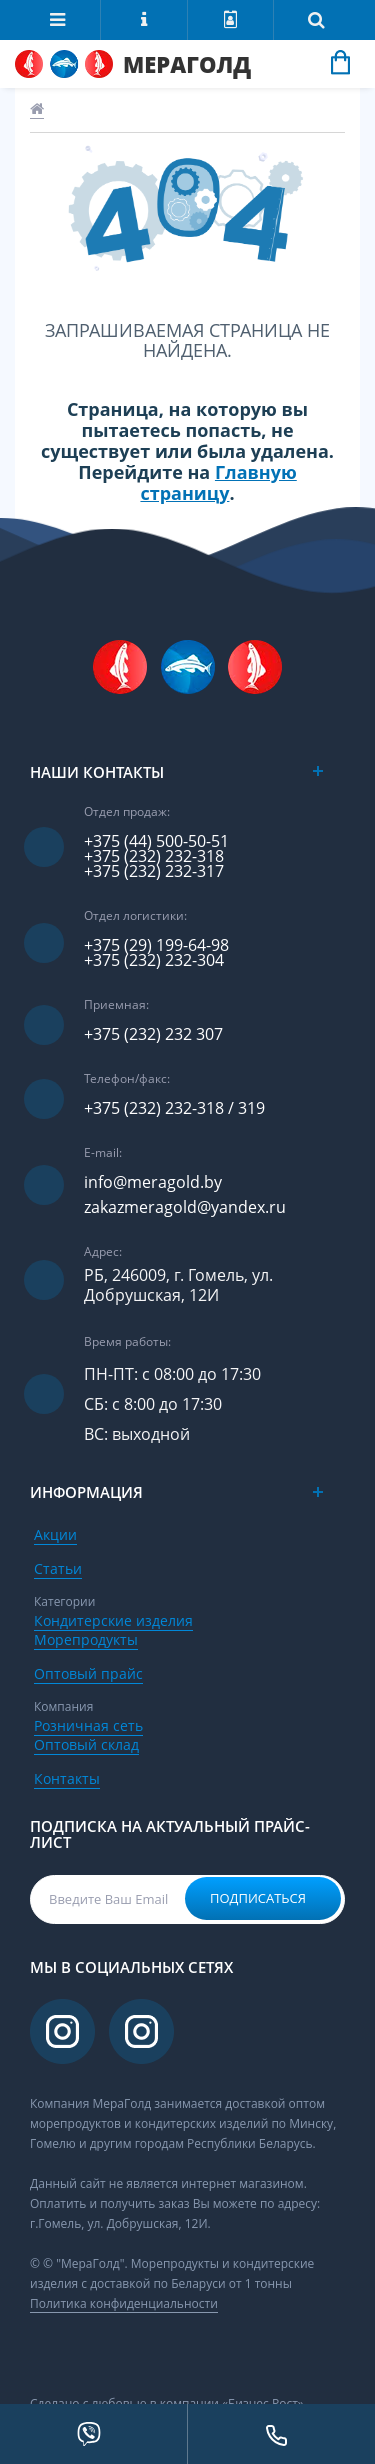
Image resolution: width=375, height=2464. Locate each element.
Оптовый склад (86, 1744)
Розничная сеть (88, 1725)
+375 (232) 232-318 (154, 856)
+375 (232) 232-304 (154, 960)
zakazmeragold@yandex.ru (185, 1207)
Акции (55, 1534)
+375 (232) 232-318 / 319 (174, 1108)
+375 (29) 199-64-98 (156, 945)
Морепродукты (86, 1639)
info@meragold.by (153, 1182)
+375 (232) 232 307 (153, 1034)
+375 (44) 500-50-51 (156, 841)
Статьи (58, 1568)
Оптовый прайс (88, 1673)
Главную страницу (218, 482)
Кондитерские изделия (113, 1620)
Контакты (67, 1778)
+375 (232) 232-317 (154, 871)
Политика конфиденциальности (124, 2303)
